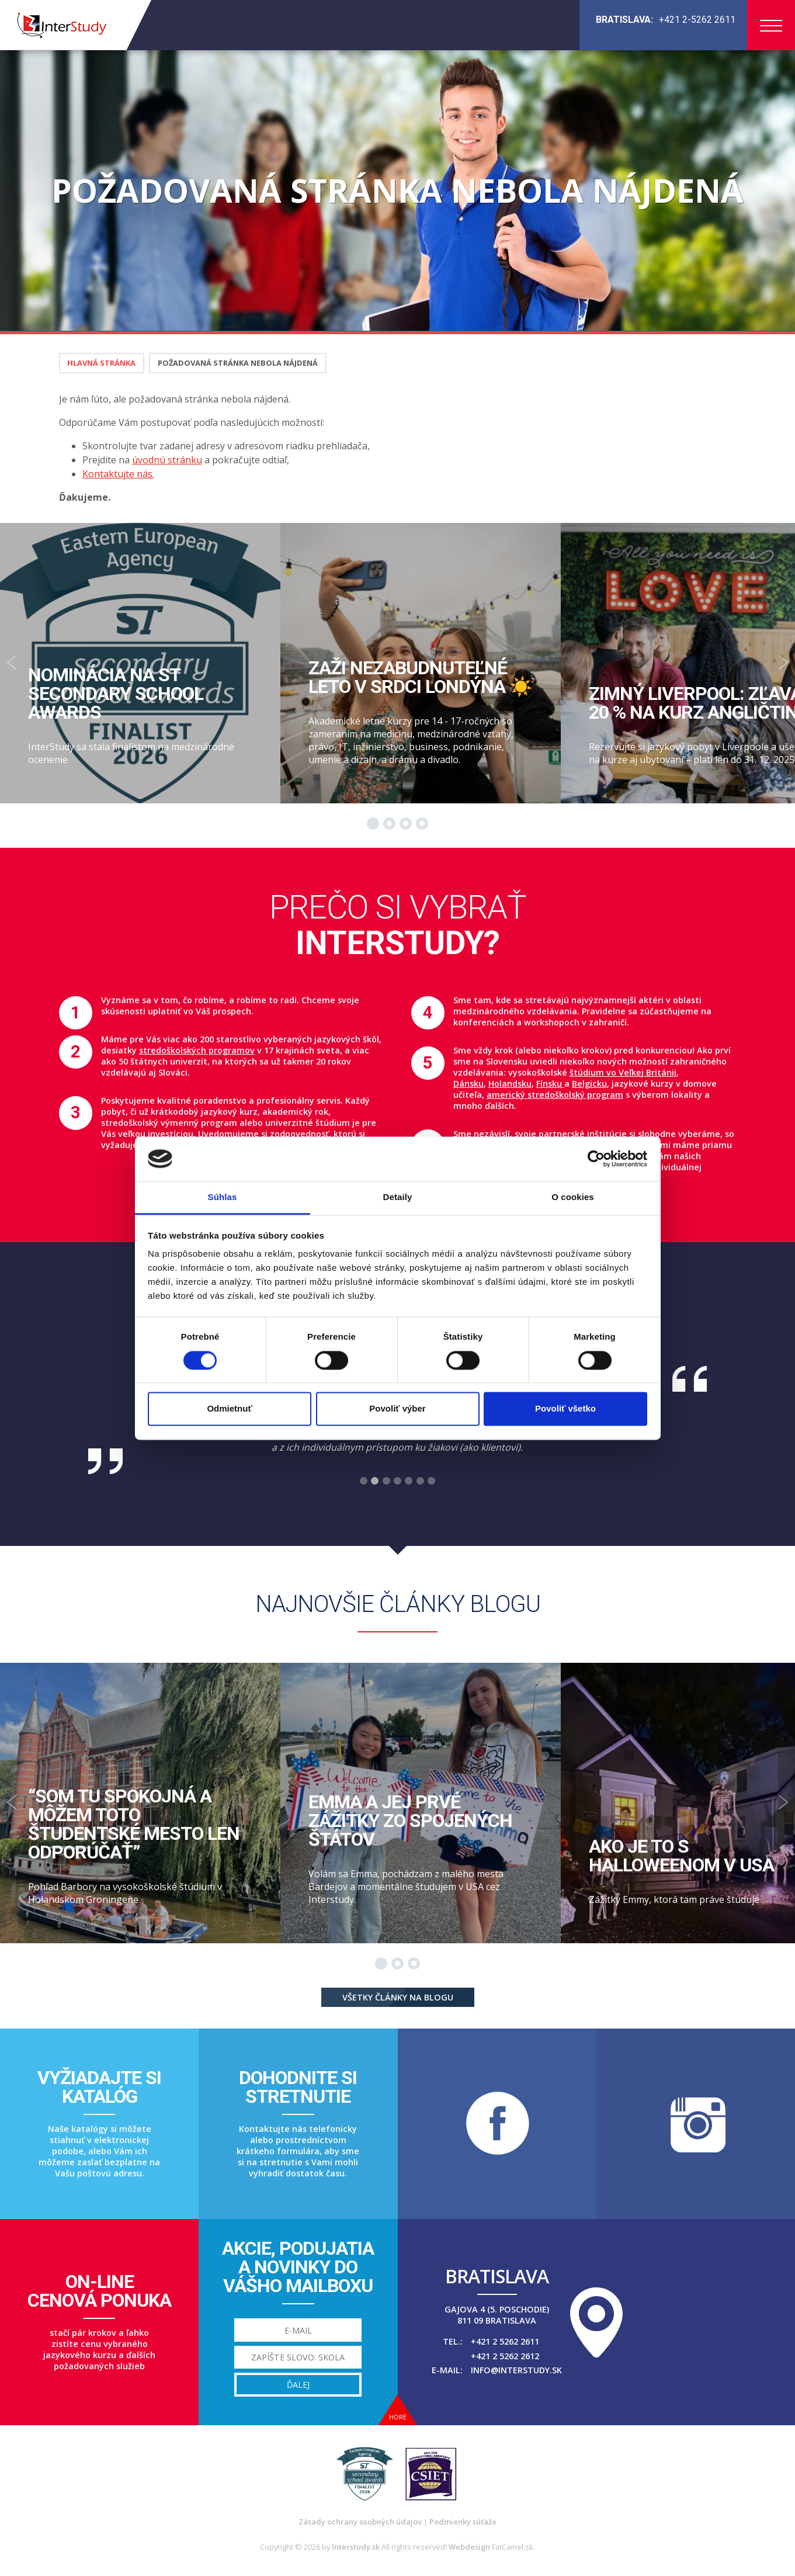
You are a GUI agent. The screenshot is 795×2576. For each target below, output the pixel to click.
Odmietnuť (229, 1409)
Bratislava (496, 2276)
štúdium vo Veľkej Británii (623, 1072)
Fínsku (550, 1083)
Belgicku (589, 1083)
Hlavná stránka (101, 363)
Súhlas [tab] (222, 1197)
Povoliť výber (397, 1409)
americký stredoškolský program (555, 1094)
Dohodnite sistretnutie (298, 2087)
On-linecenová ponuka (99, 2290)
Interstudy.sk (356, 2547)
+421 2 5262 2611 (505, 2341)
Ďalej (298, 2384)
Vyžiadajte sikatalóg (99, 2087)
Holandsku (510, 1083)
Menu (771, 26)
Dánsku (468, 1083)
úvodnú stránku (167, 459)
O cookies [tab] (572, 1197)
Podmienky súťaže (463, 2521)
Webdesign (469, 2547)
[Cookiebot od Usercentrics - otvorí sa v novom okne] (596, 1158)
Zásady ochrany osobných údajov (360, 2521)
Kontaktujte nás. (118, 473)
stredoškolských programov (197, 1050)
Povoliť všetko (565, 1409)
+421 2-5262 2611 (697, 19)
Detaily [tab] (397, 1197)
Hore (398, 2416)
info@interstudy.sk (516, 2370)
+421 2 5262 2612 (505, 2356)
